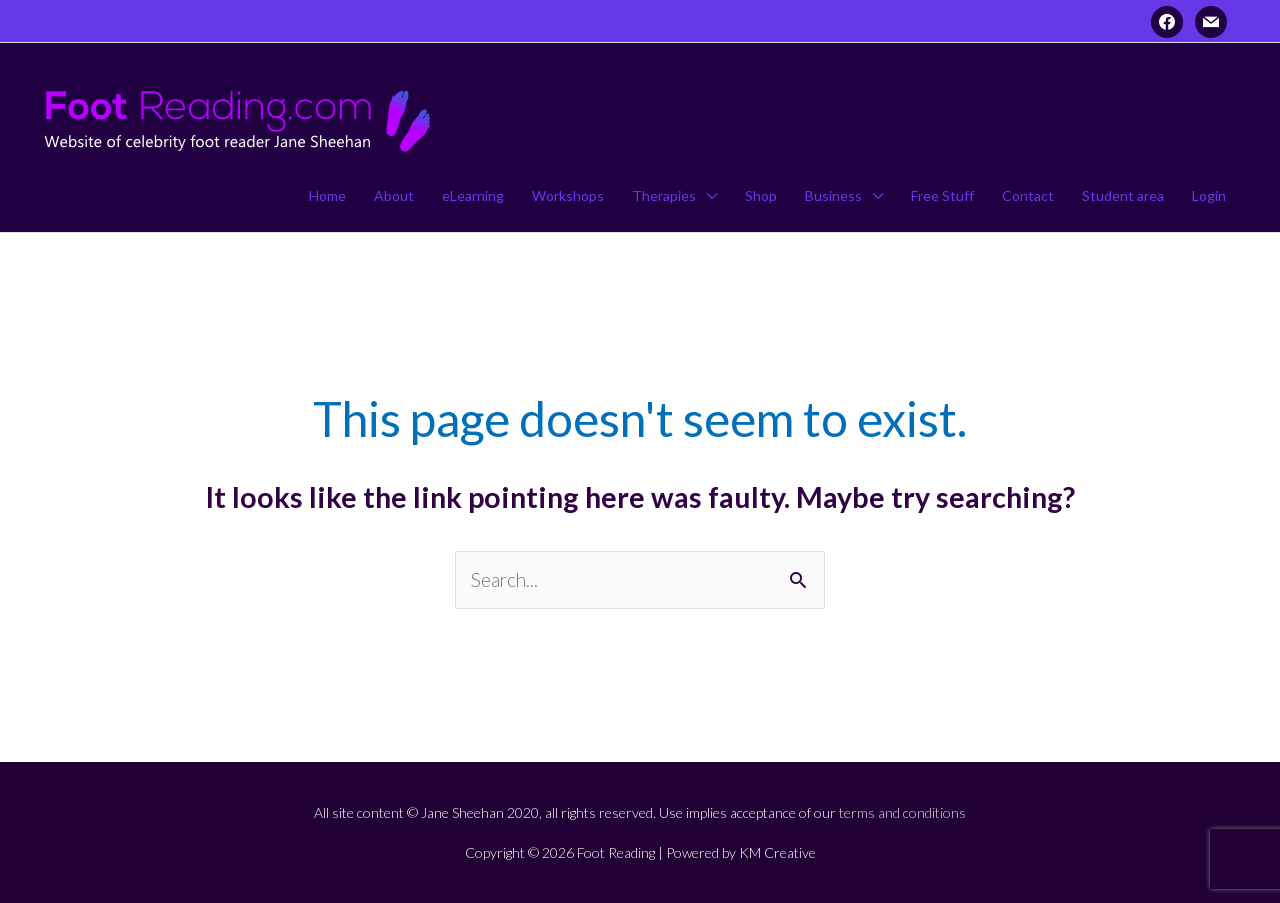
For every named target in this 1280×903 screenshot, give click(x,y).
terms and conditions (902, 812)
